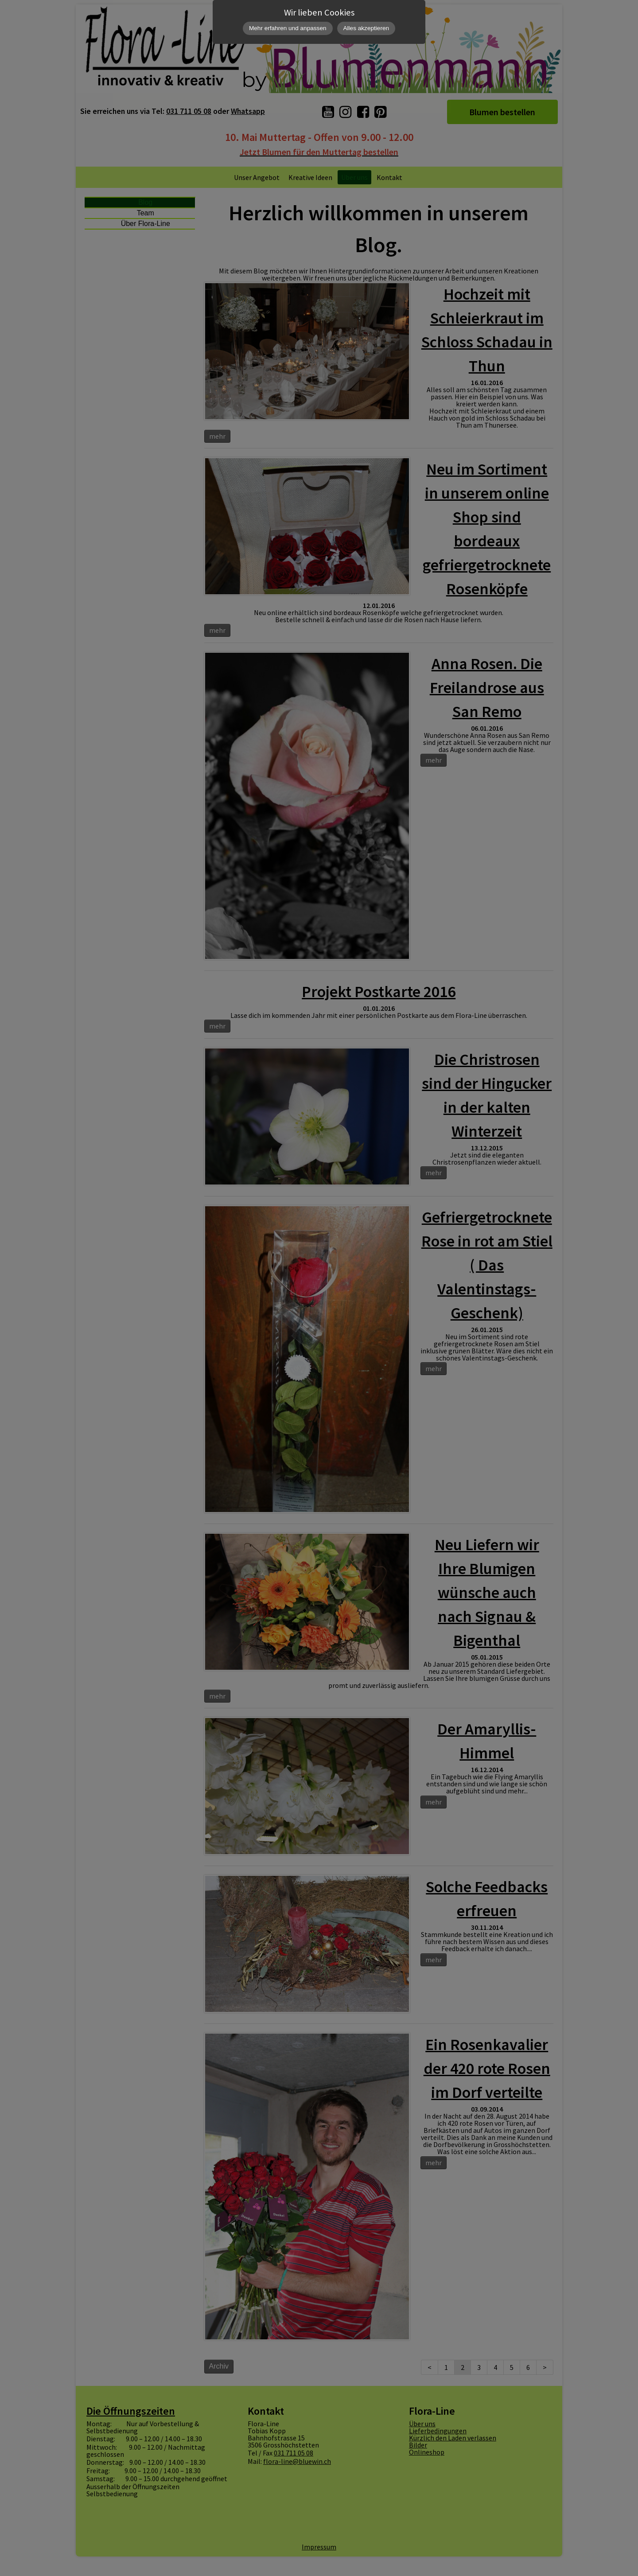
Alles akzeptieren (366, 28)
